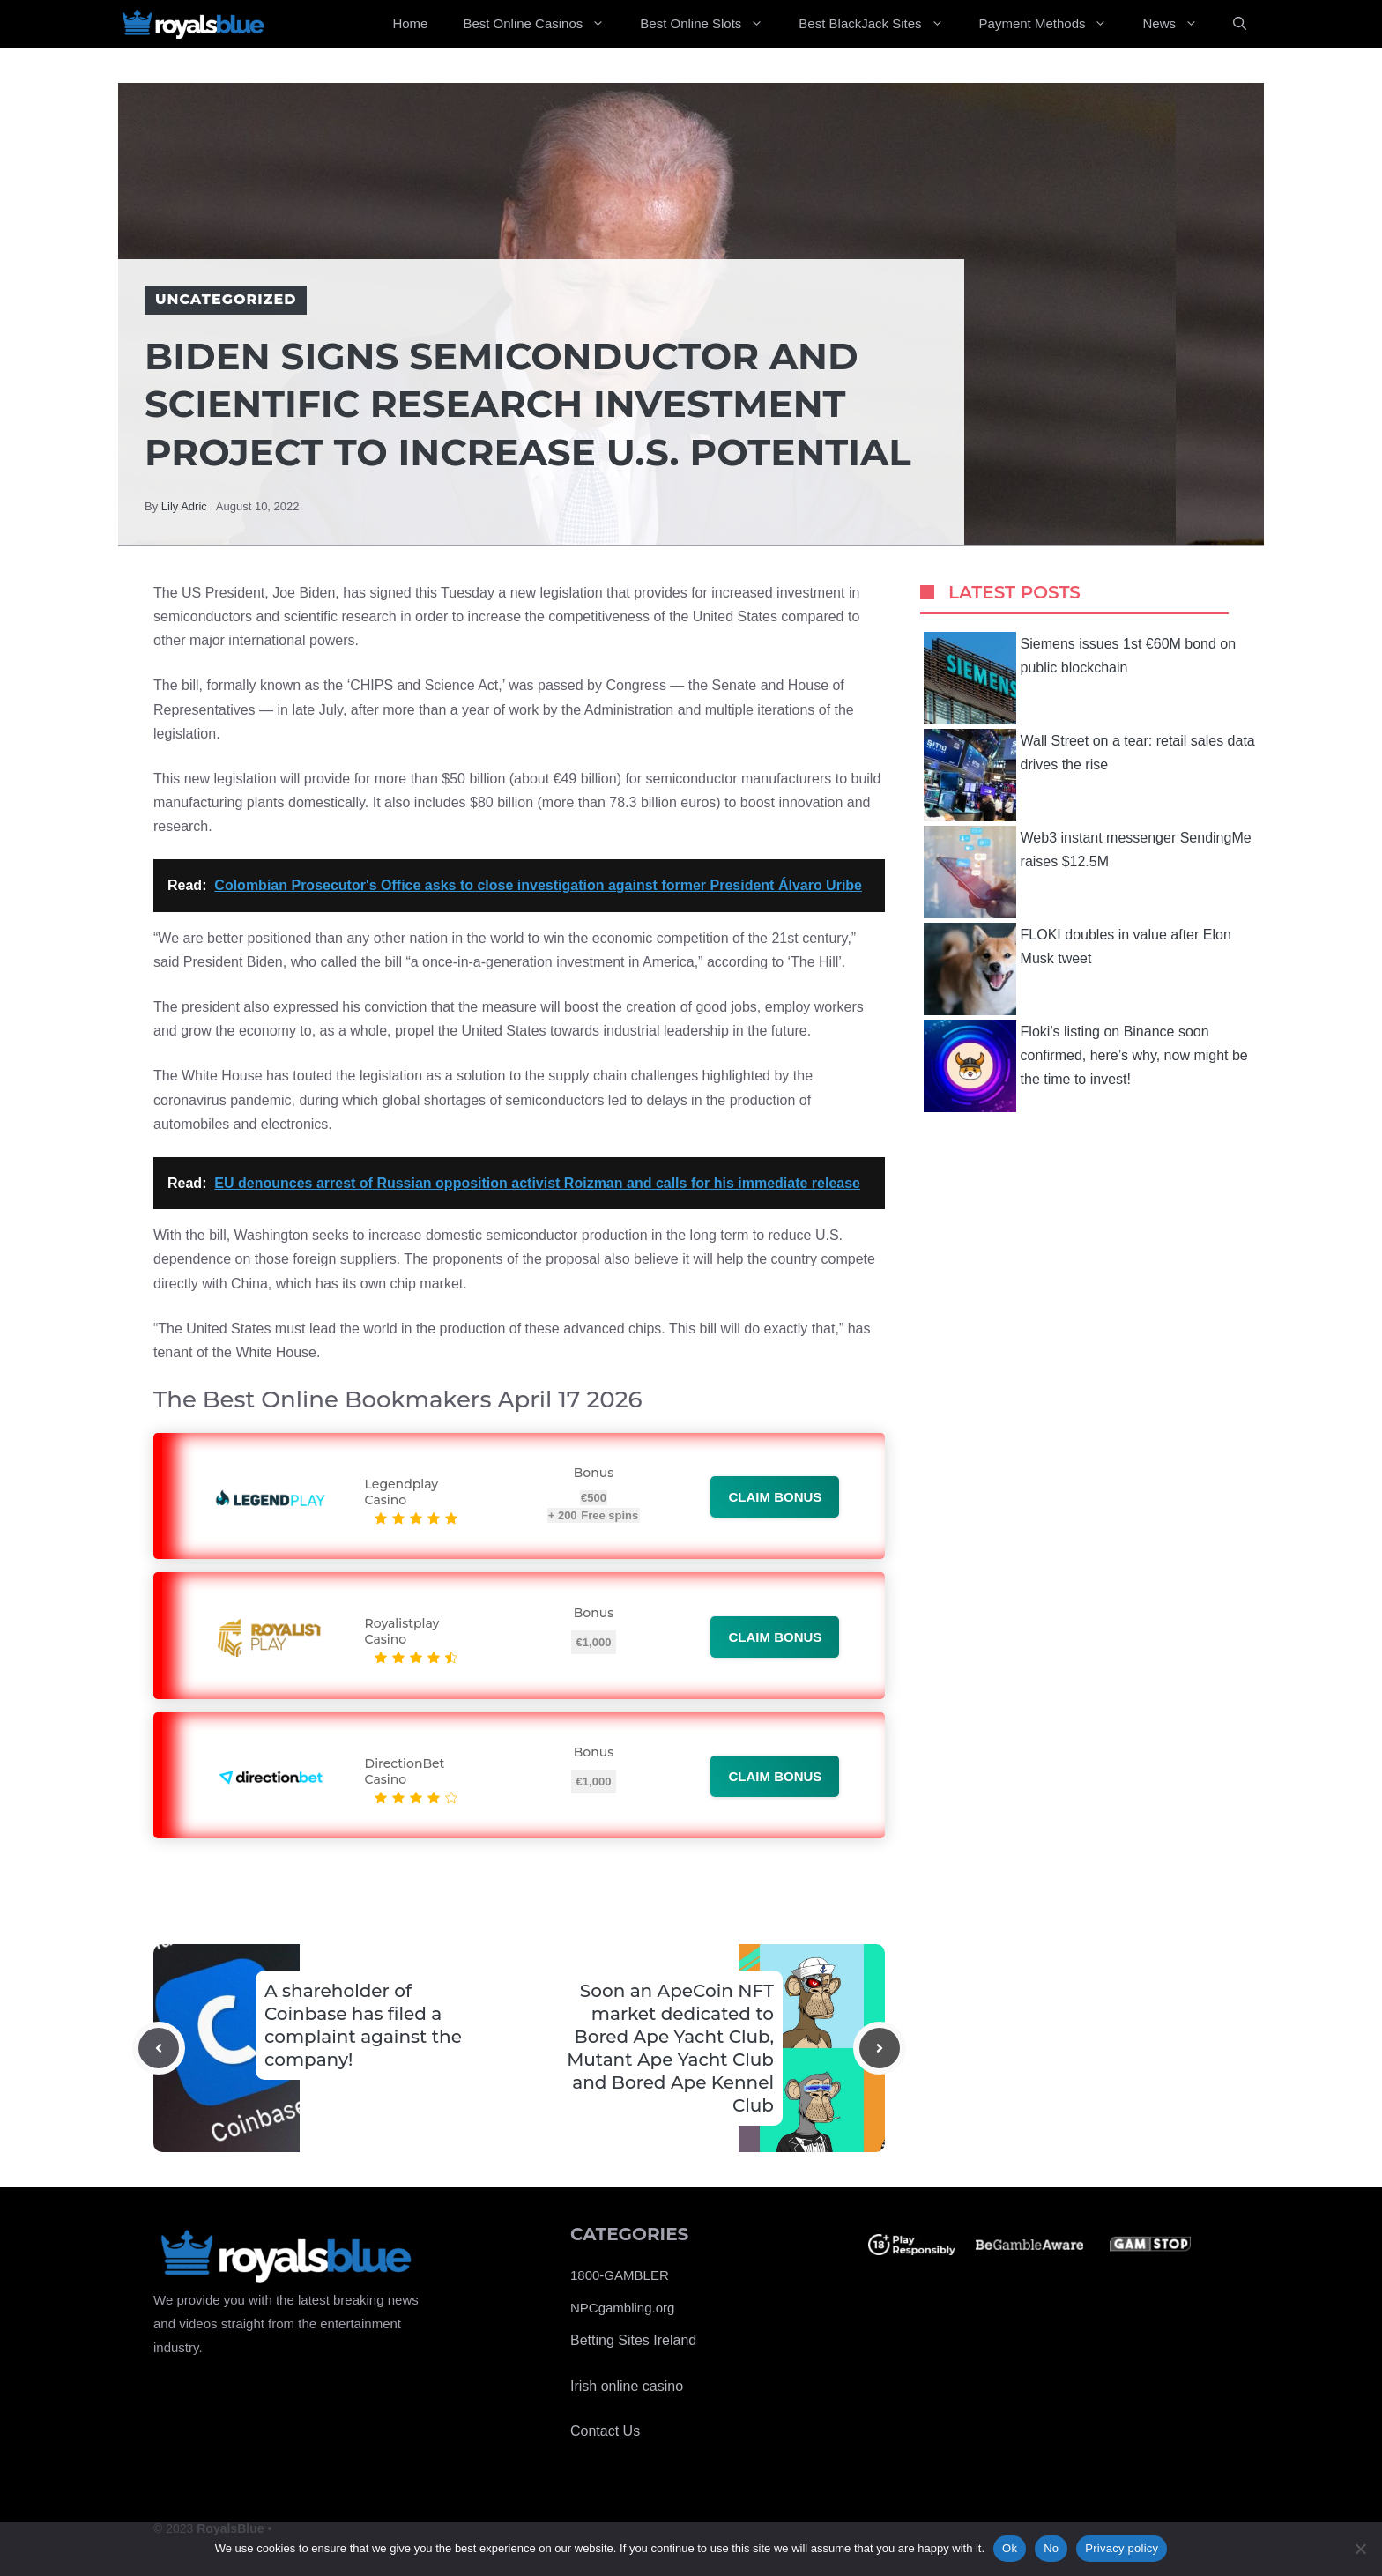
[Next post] (879, 2048)
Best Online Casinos (542, 24)
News (1178, 24)
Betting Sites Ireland (633, 2340)
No (1051, 2548)
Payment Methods (1052, 24)
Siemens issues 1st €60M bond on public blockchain (1080, 678)
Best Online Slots (710, 24)
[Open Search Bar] (1239, 24)
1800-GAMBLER (619, 2275)
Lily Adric (184, 506)
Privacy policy (1121, 2548)
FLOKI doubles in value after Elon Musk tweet (1077, 969)
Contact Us (605, 2431)
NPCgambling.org (622, 2307)
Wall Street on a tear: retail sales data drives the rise (1089, 775)
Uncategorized (225, 299)
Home (409, 23)
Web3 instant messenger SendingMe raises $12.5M (1088, 872)
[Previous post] (158, 2048)
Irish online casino (626, 2386)
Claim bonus (774, 1496)
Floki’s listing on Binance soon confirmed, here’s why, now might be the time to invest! (1086, 1066)
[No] (1360, 2548)
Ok (1009, 2548)
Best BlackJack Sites (880, 24)
